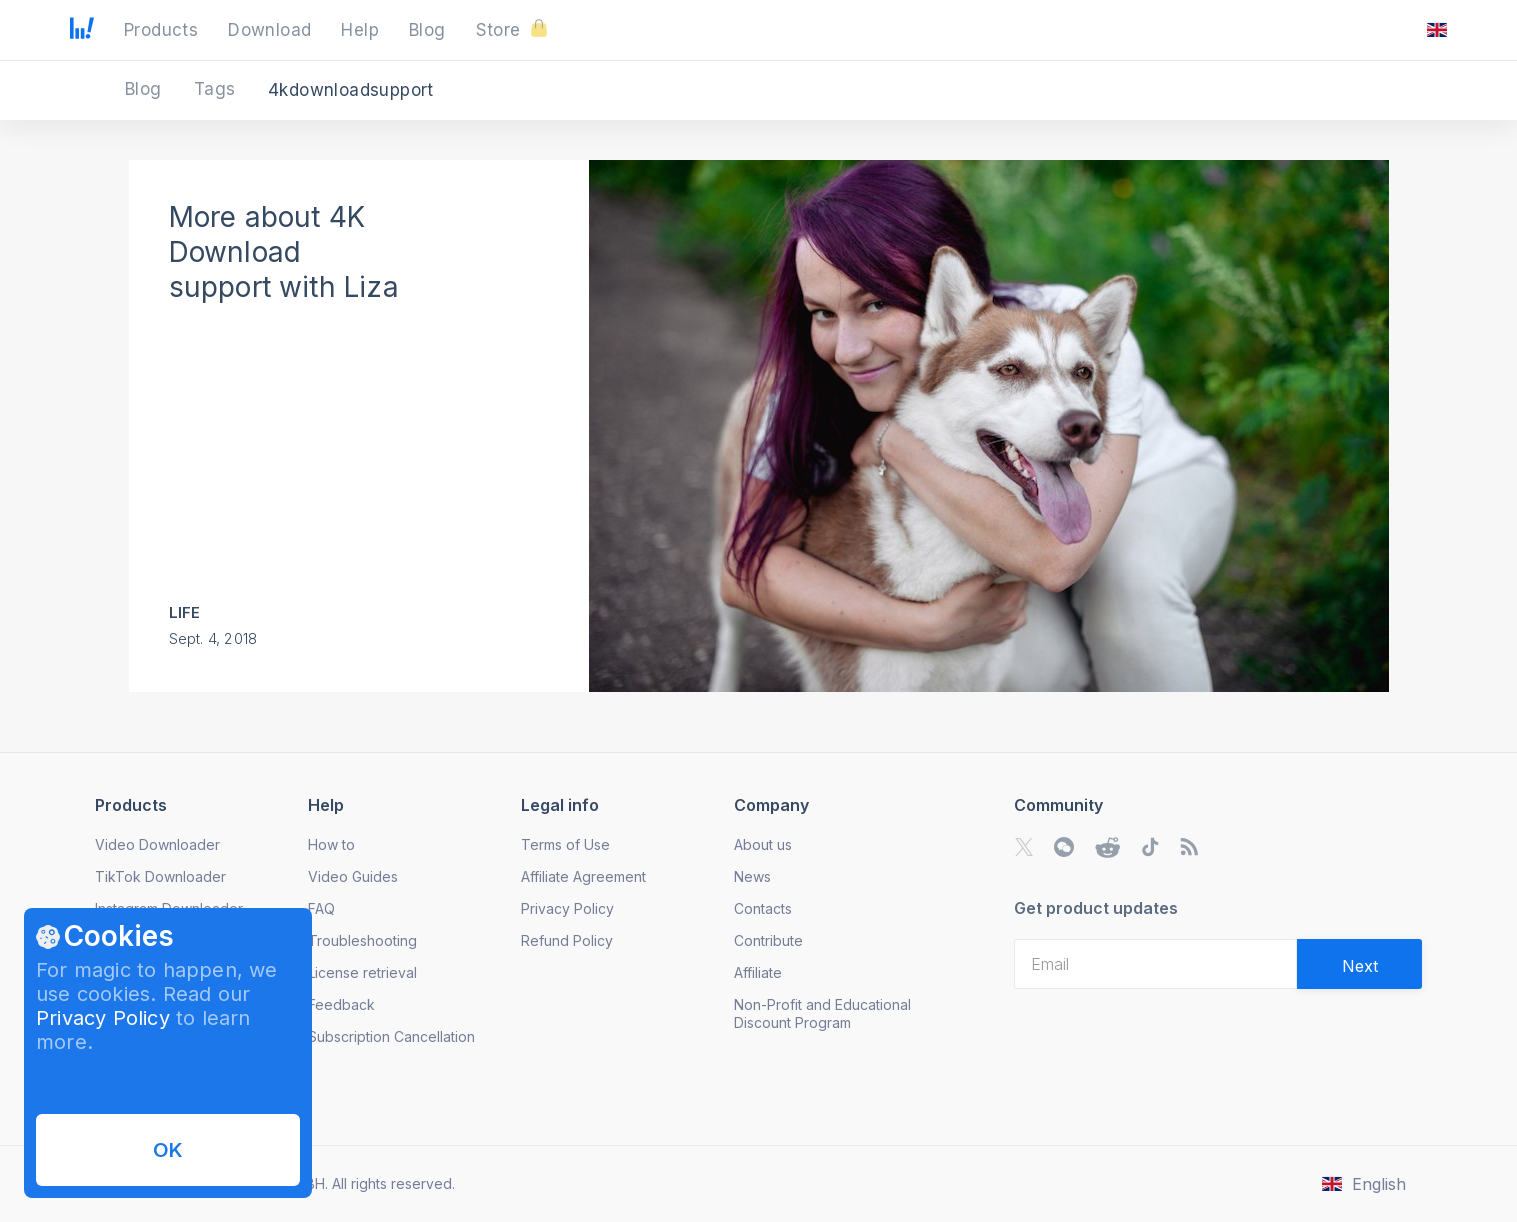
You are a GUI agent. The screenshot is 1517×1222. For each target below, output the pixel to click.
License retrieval (362, 972)
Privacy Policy (103, 1018)
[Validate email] (1359, 964)
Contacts (763, 908)
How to (331, 844)
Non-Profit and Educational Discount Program (822, 1013)
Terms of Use (565, 844)
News (752, 876)
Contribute (768, 940)
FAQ (321, 908)
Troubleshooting (362, 940)
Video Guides (353, 876)
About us (763, 844)
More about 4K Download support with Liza (284, 252)
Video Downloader (157, 844)
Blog (146, 89)
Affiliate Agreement (583, 876)
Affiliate (758, 972)
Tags (217, 89)
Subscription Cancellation (391, 1036)
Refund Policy (567, 940)
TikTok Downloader (160, 876)
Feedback (341, 1004)
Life (185, 612)
